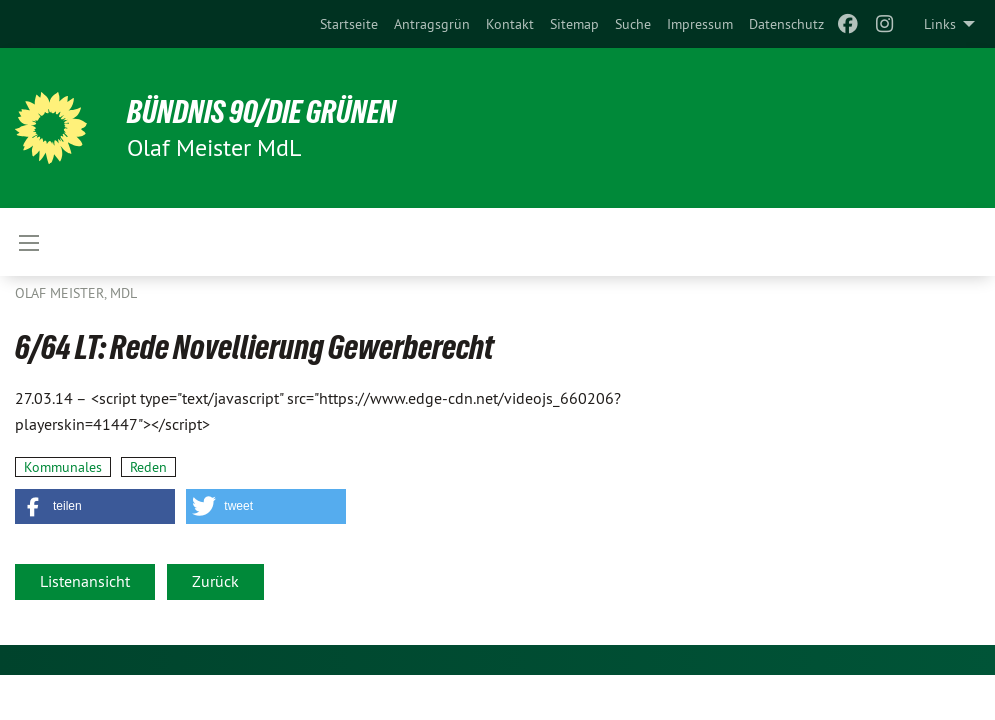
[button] (95, 506)
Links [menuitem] (940, 24)
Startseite (349, 24)
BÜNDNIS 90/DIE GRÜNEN (261, 112)
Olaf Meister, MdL (76, 293)
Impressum (700, 24)
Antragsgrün (432, 24)
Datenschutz (786, 24)
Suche (633, 24)
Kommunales (63, 467)
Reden (148, 467)
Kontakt (510, 24)
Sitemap (574, 24)
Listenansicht (85, 581)
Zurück (215, 581)
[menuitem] (349, 24)
